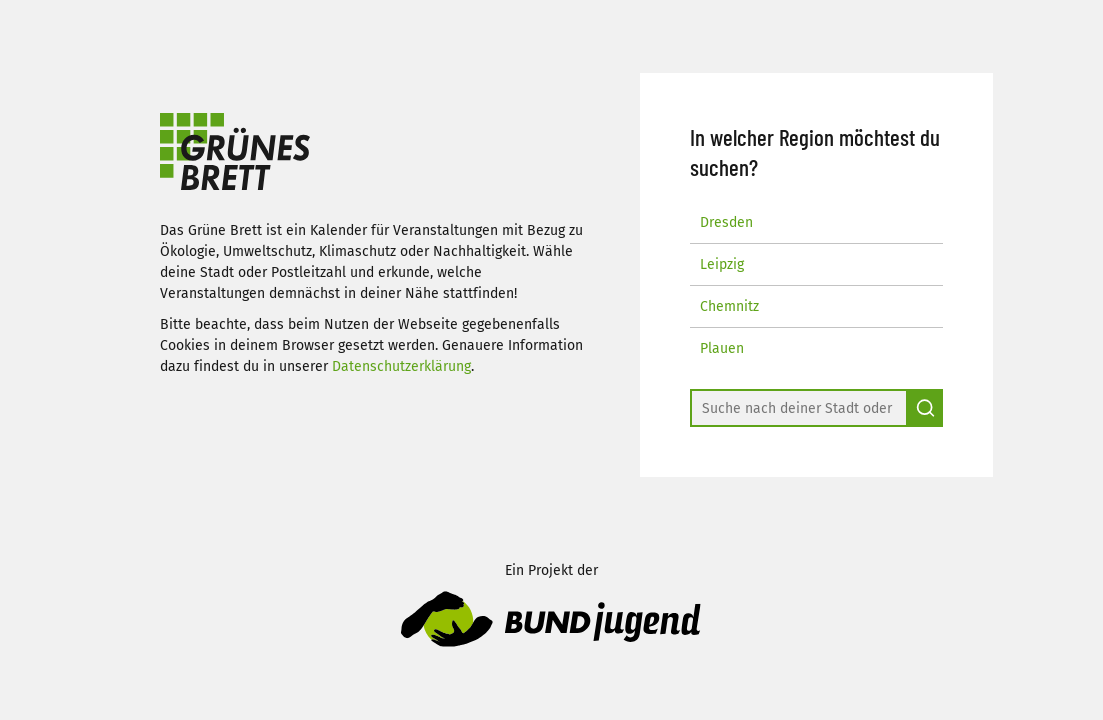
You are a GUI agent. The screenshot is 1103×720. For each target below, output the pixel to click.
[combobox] (799, 408)
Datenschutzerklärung (401, 366)
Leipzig (722, 264)
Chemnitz (729, 306)
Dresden (726, 222)
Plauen (722, 348)
